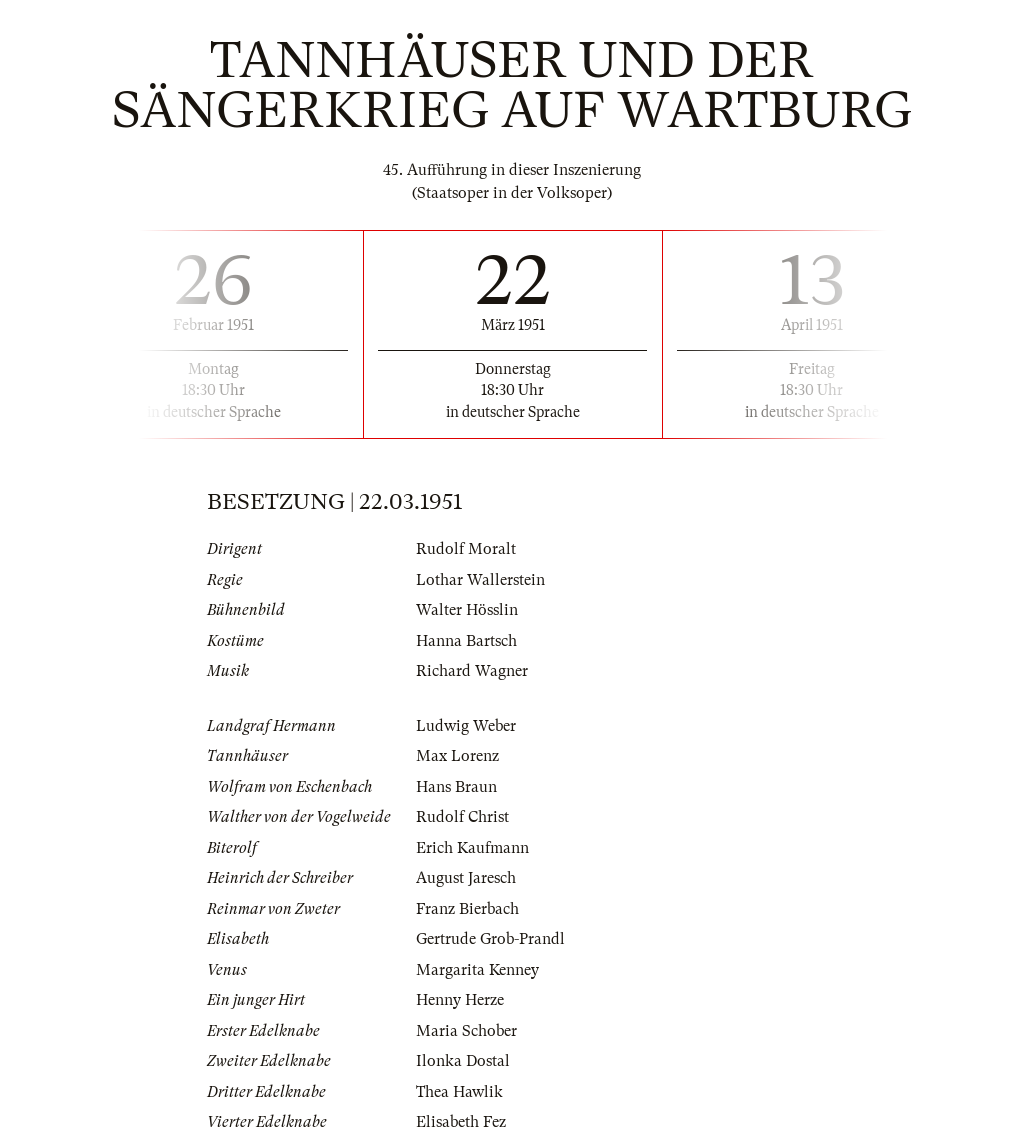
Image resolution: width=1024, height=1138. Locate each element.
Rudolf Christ (462, 817)
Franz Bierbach (467, 909)
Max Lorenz (457, 756)
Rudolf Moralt (466, 549)
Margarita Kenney (477, 970)
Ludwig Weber (466, 726)
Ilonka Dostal (463, 1061)
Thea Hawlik (459, 1092)
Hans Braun (456, 787)
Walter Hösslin (467, 610)
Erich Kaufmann (472, 848)
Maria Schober (466, 1031)
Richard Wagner (472, 671)
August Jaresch (466, 878)
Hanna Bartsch (466, 641)
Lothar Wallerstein (480, 580)
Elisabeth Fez (461, 1122)
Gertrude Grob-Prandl (490, 939)
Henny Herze (460, 1000)
